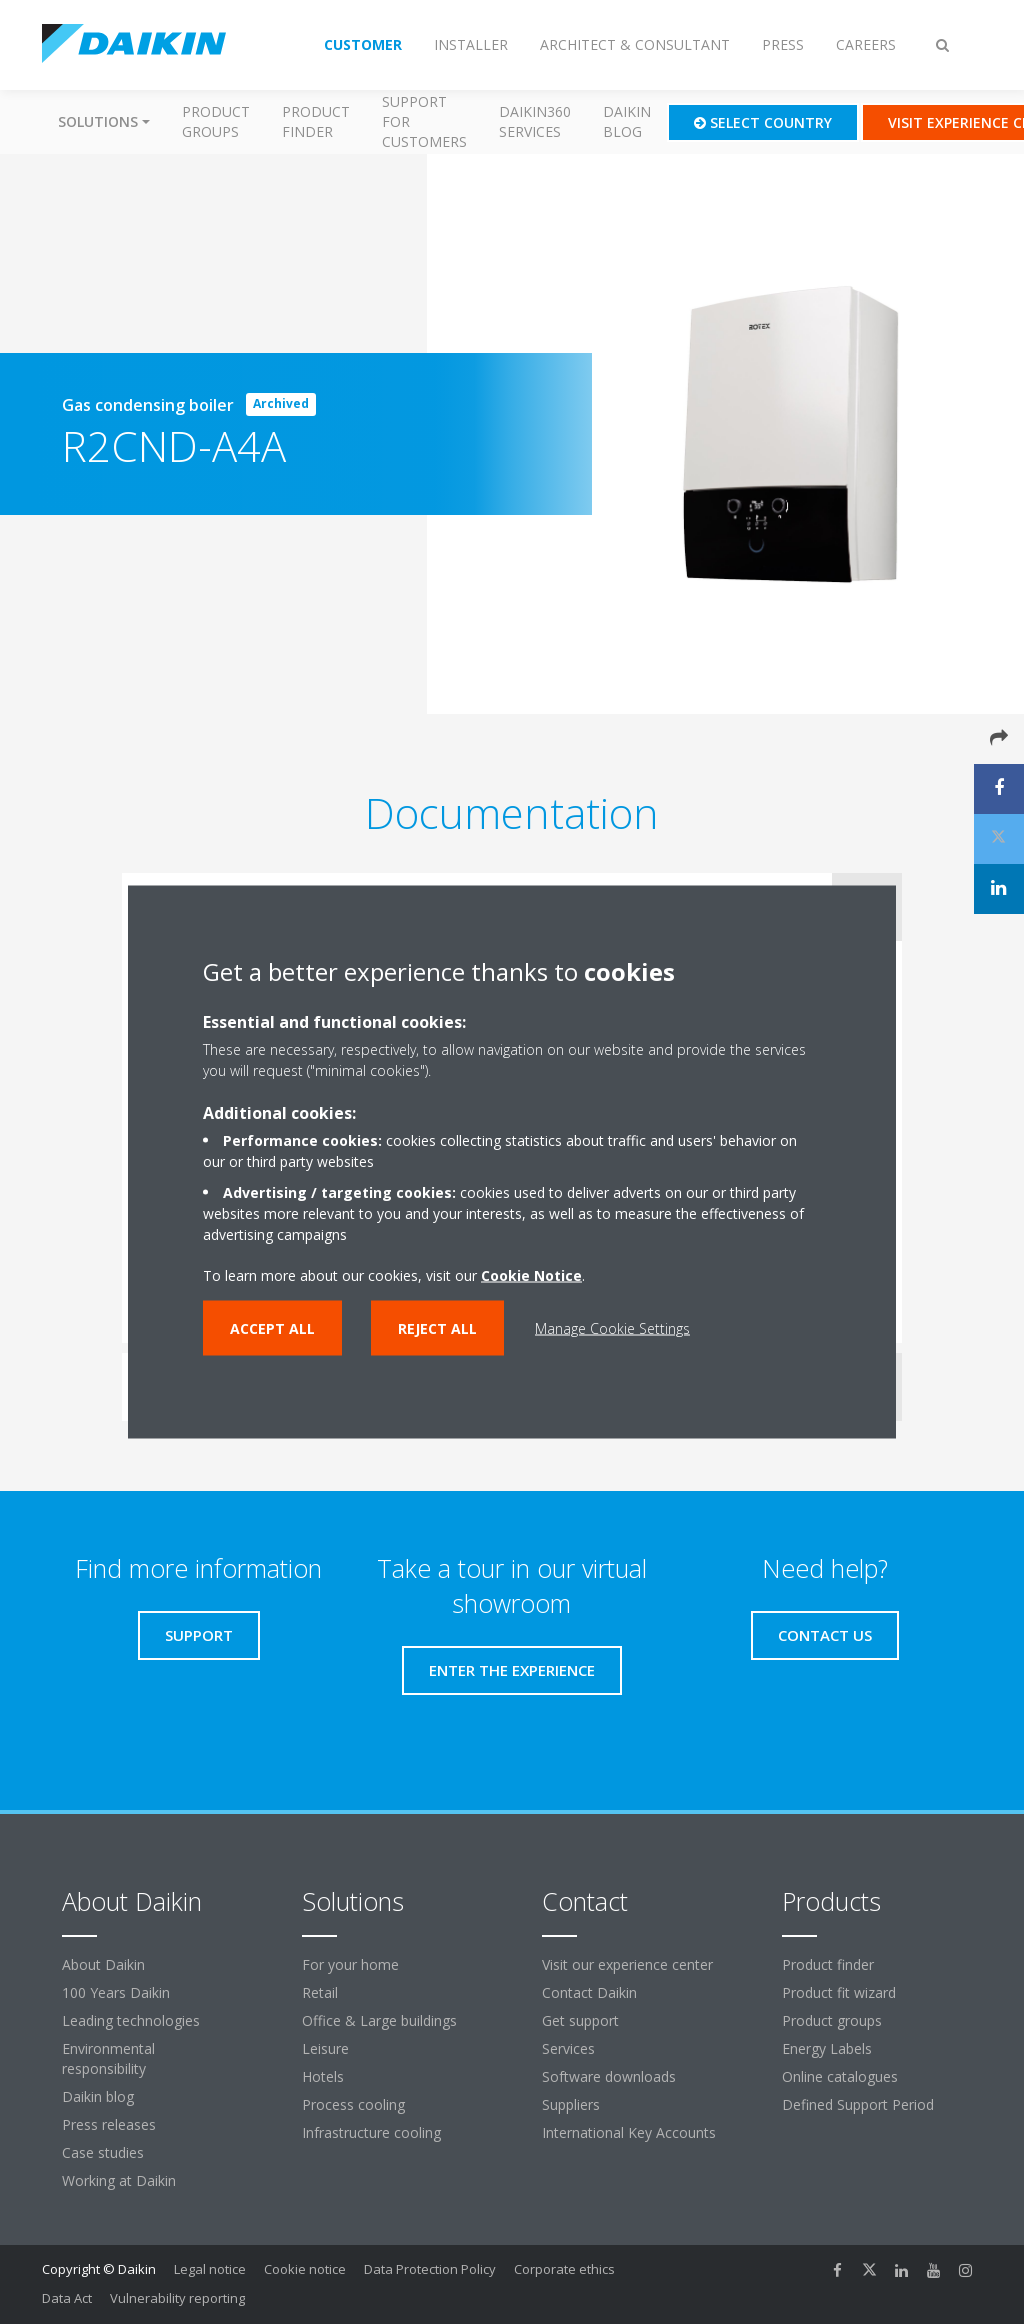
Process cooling (353, 2104)
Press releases (109, 2124)
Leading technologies (131, 2020)
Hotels (323, 2076)
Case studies (103, 2152)
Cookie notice (305, 2269)
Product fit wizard (839, 1992)
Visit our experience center (627, 1964)
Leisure (325, 2048)
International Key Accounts (629, 2132)
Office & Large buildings (379, 2020)
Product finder (316, 121)
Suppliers (571, 2104)
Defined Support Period (860, 2104)
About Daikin (103, 1964)
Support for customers (424, 121)
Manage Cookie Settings (612, 1328)
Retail (320, 1992)
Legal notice (210, 2269)
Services (568, 2048)
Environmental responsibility (108, 2058)
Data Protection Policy (430, 2269)
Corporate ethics (564, 2269)
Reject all (437, 1328)
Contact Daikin (589, 1992)
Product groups (216, 121)
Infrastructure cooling (371, 2132)
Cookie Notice (531, 1275)
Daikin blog (627, 121)
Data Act (67, 2298)
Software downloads (609, 2076)
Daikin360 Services (535, 121)
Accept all (272, 1328)
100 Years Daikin (116, 1992)
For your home (350, 1964)
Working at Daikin (119, 2180)
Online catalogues (840, 2076)
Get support (580, 2020)
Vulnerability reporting (177, 2298)
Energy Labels (827, 2048)
